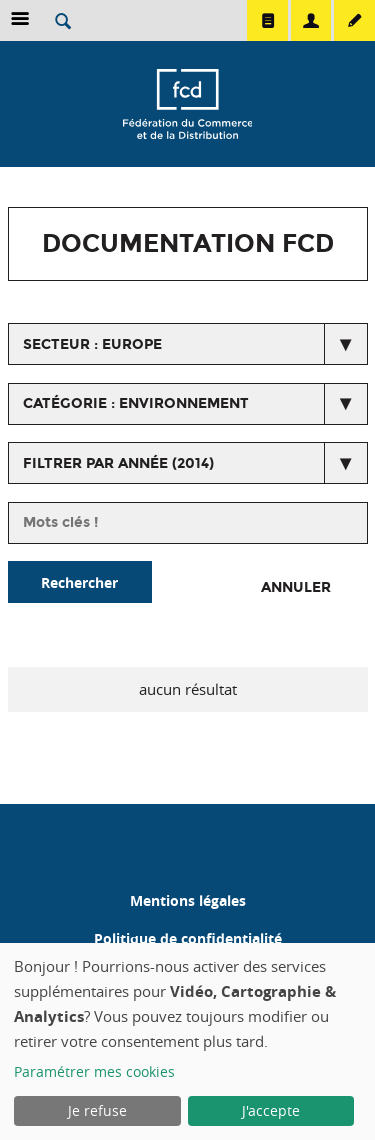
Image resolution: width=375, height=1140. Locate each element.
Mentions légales (188, 900)
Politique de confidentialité (188, 938)
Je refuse (97, 1110)
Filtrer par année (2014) (118, 463)
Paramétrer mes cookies (94, 1071)
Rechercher (79, 582)
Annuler (296, 587)
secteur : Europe (92, 344)
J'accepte (271, 1110)
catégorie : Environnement (136, 403)
